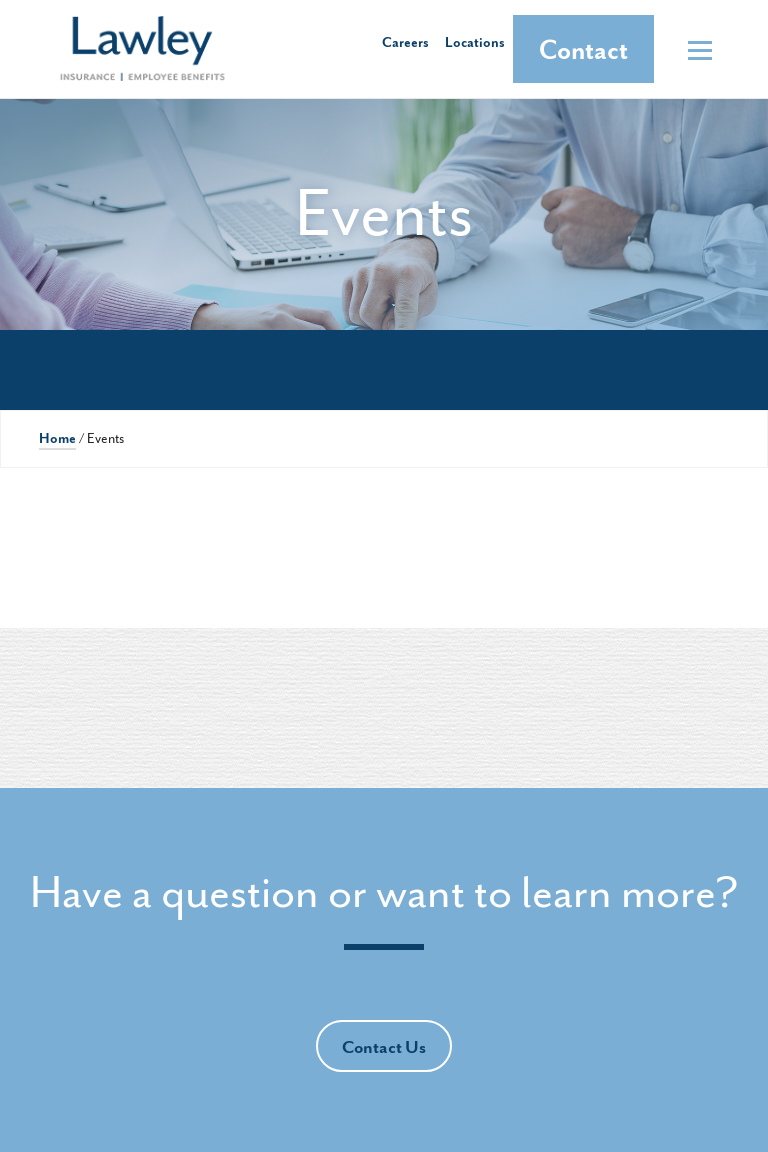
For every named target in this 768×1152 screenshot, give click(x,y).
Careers (405, 42)
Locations (475, 42)
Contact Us (384, 1047)
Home (57, 438)
